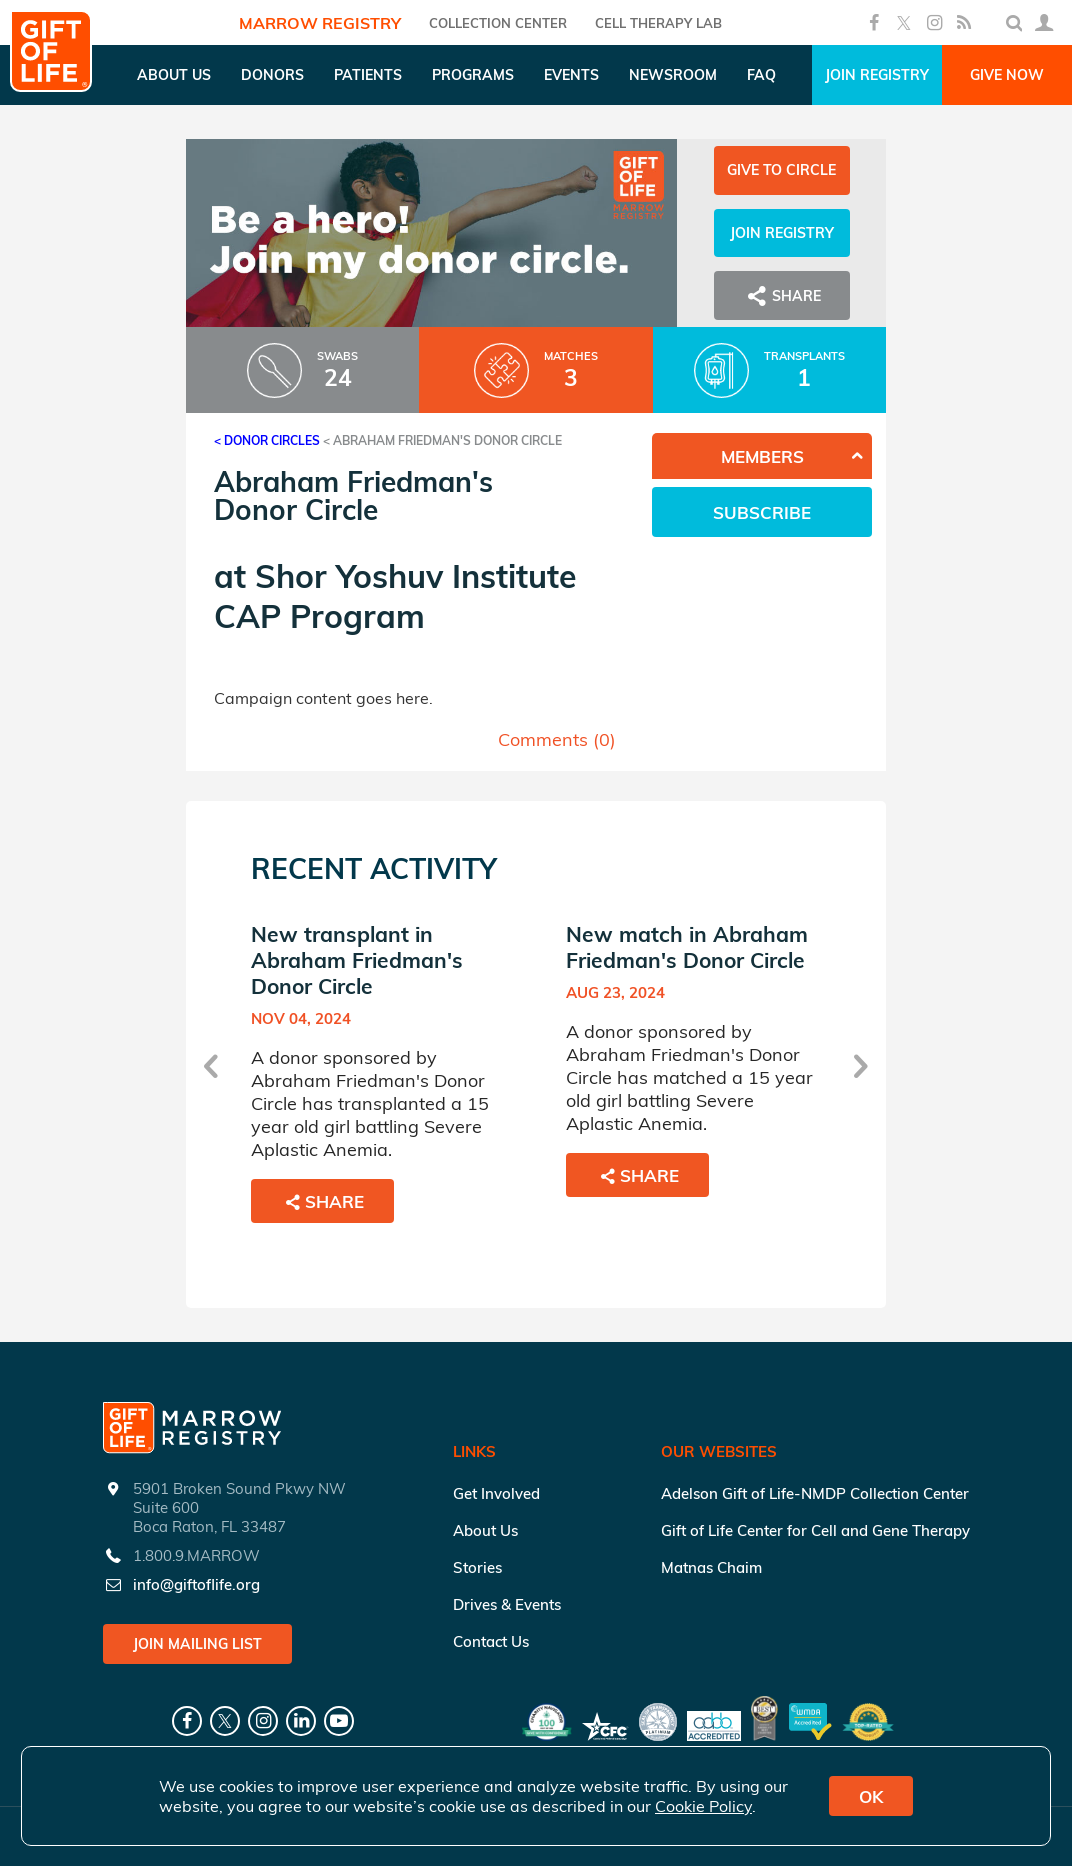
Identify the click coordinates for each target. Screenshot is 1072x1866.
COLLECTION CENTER (498, 23)
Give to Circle (781, 170)
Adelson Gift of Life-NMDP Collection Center (815, 1493)
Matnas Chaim (711, 1567)
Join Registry (877, 75)
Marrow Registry (320, 23)
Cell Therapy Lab (658, 23)
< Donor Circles (267, 440)
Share (782, 296)
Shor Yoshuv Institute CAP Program (395, 596)
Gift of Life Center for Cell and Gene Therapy (815, 1530)
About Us (485, 1530)
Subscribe (762, 512)
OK (871, 1796)
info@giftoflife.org (196, 1584)
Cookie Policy (703, 1806)
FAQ (761, 75)
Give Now (1007, 75)
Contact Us (491, 1641)
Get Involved (496, 1493)
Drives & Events (507, 1604)
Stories (477, 1567)
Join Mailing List (197, 1644)
